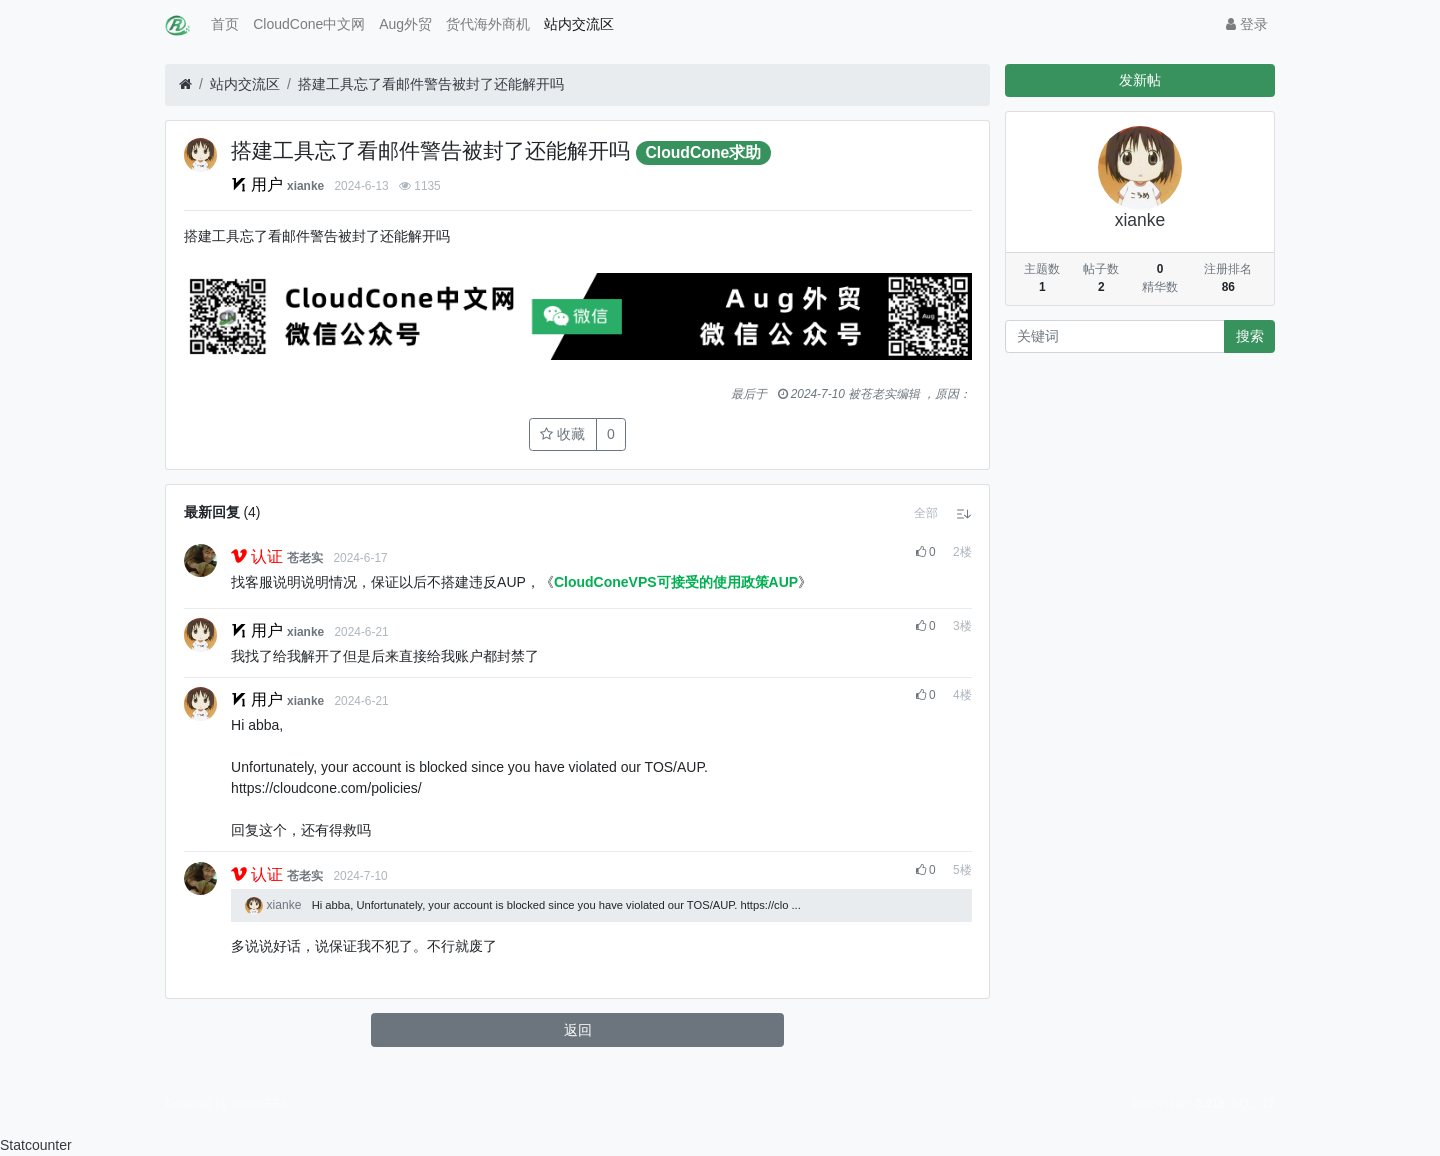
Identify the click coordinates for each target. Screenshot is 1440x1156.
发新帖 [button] (1140, 80)
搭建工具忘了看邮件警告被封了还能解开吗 (431, 84)
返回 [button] (578, 1030)
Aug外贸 (405, 24)
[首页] (185, 84)
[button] (926, 513)
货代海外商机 (488, 24)
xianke (305, 186)
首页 (225, 24)
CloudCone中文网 (309, 24)
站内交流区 (579, 24)
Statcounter (36, 1145)
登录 (1247, 24)
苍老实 (305, 558)
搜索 (1250, 336)
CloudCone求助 (703, 152)
